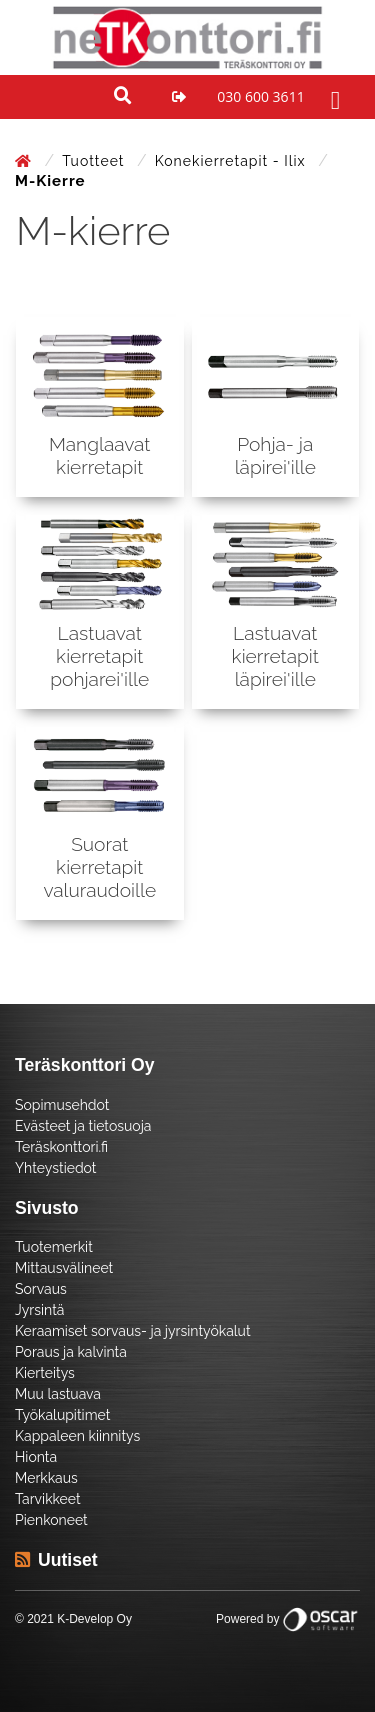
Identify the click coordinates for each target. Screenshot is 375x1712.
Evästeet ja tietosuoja (83, 1126)
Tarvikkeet (48, 1499)
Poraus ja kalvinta (71, 1352)
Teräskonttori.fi (61, 1147)
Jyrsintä (39, 1310)
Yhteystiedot (56, 1168)
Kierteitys (45, 1373)
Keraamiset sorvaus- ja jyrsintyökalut (133, 1331)
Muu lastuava (58, 1394)
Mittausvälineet (64, 1268)
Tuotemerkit (54, 1247)
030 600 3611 (260, 96)
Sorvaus (41, 1289)
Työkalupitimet (62, 1415)
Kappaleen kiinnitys (77, 1436)
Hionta (36, 1457)
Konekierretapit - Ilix (232, 161)
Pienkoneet (51, 1520)
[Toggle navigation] (333, 97)
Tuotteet (95, 161)
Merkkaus (46, 1478)
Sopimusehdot (62, 1105)
